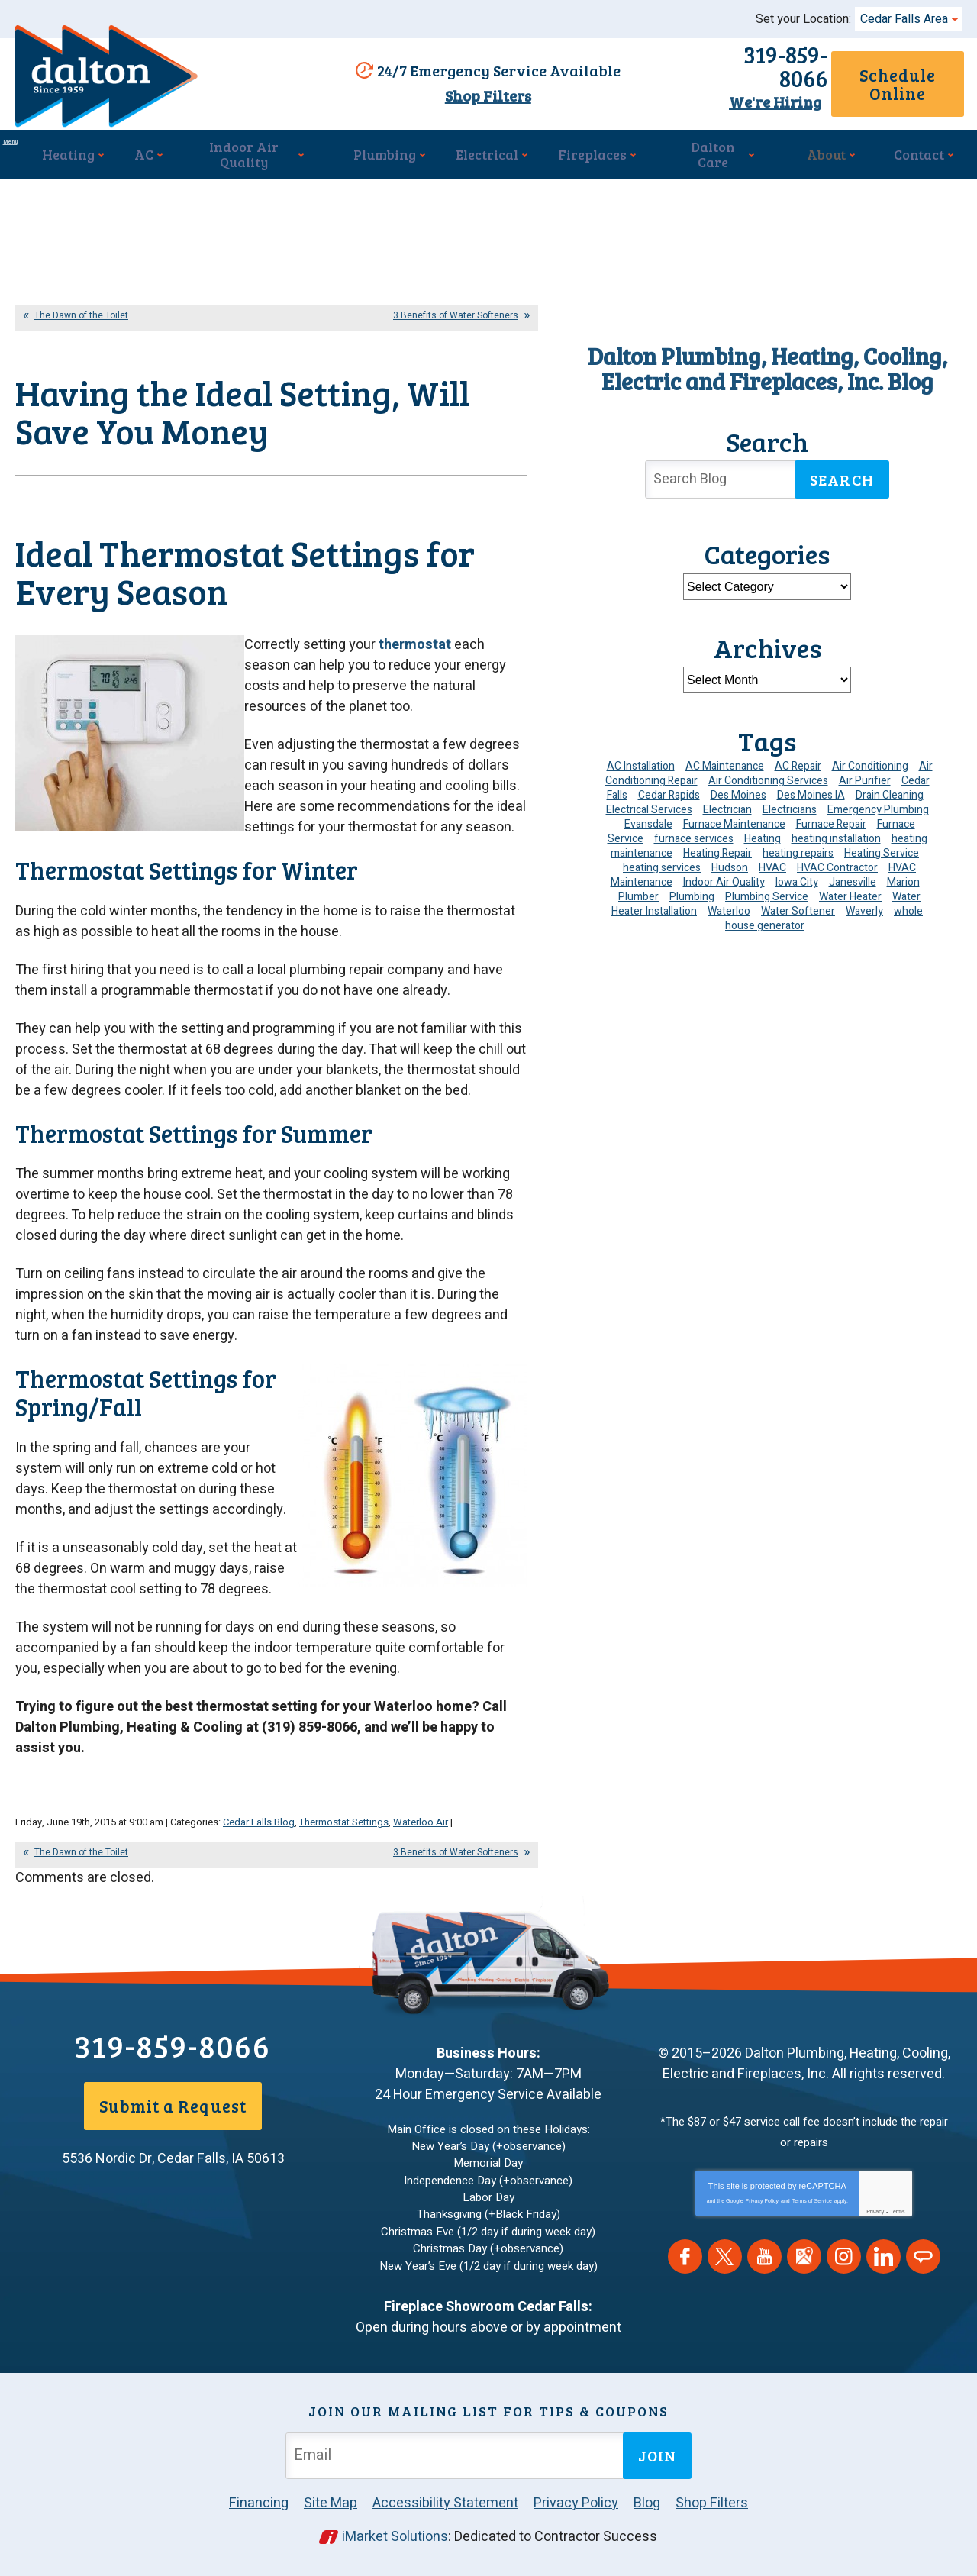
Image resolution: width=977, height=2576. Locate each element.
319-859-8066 (707, 67)
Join (657, 2454)
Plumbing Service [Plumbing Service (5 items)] (766, 889)
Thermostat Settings (344, 1839)
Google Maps (804, 2268)
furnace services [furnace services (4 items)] (694, 831)
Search (842, 472)
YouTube (764, 2268)
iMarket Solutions (396, 2535)
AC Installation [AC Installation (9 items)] (641, 759)
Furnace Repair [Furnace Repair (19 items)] (831, 817)
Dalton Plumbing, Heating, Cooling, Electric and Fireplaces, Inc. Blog (767, 361)
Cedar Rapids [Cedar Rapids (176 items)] (669, 788)
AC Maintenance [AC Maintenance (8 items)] (724, 759)
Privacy (875, 2223)
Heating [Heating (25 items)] (762, 831)
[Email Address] (457, 2454)
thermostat (415, 693)
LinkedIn (883, 2268)
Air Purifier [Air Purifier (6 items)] (865, 773)
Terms (897, 2223)
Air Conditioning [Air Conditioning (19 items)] (870, 759)
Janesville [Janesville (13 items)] (852, 875)
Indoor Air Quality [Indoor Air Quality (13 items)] (724, 875)
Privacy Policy (762, 2212)
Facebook (685, 2268)
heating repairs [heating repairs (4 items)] (798, 846)
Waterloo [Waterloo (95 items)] (729, 904)
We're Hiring (707, 91)
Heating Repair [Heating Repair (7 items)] (717, 846)
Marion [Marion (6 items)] (903, 875)
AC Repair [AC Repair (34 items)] (798, 759)
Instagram (844, 2268)
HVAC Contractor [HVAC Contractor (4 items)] (837, 860)
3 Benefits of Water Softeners (455, 308)
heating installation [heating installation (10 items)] (836, 831)
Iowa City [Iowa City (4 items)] (796, 875)
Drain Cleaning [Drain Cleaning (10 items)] (890, 788)
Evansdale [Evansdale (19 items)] (648, 817)
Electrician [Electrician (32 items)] (727, 802)
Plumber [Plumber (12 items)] (638, 889)
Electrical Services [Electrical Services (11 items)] (649, 802)
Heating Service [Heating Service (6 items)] (881, 846)
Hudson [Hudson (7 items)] (729, 860)
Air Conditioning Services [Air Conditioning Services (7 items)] (768, 773)
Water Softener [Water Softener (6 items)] (798, 904)
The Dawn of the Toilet (81, 308)
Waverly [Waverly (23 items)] (864, 904)
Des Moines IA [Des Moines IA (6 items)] (811, 788)
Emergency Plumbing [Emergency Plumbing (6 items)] (878, 802)
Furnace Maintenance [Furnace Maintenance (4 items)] (734, 817)
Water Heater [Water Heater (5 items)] (850, 889)
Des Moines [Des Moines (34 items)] (738, 788)
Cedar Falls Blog (259, 1839)
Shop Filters (480, 94)
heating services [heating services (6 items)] (662, 860)
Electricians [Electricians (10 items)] (790, 802)
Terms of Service (812, 2212)
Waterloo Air (420, 1839)
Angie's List (923, 2268)
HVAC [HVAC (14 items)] (772, 860)
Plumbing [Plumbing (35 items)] (691, 889)
